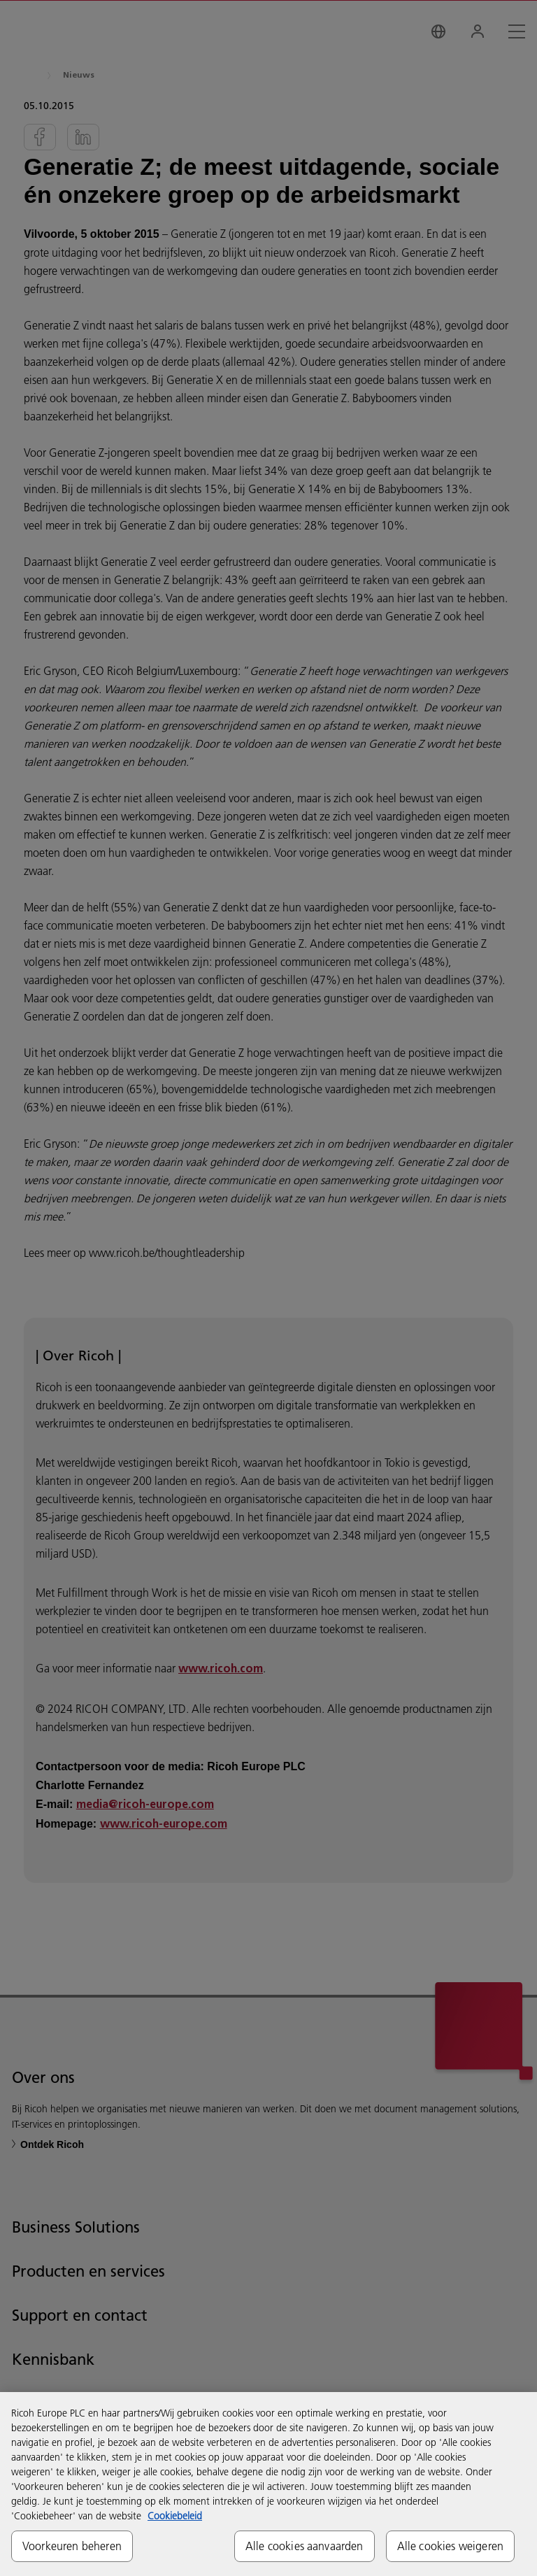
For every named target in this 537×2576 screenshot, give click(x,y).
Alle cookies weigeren (450, 2546)
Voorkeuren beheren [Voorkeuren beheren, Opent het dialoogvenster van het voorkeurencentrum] (72, 2546)
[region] (268, 2484)
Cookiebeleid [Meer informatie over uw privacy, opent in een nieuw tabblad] (175, 2516)
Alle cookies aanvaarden (304, 2546)
